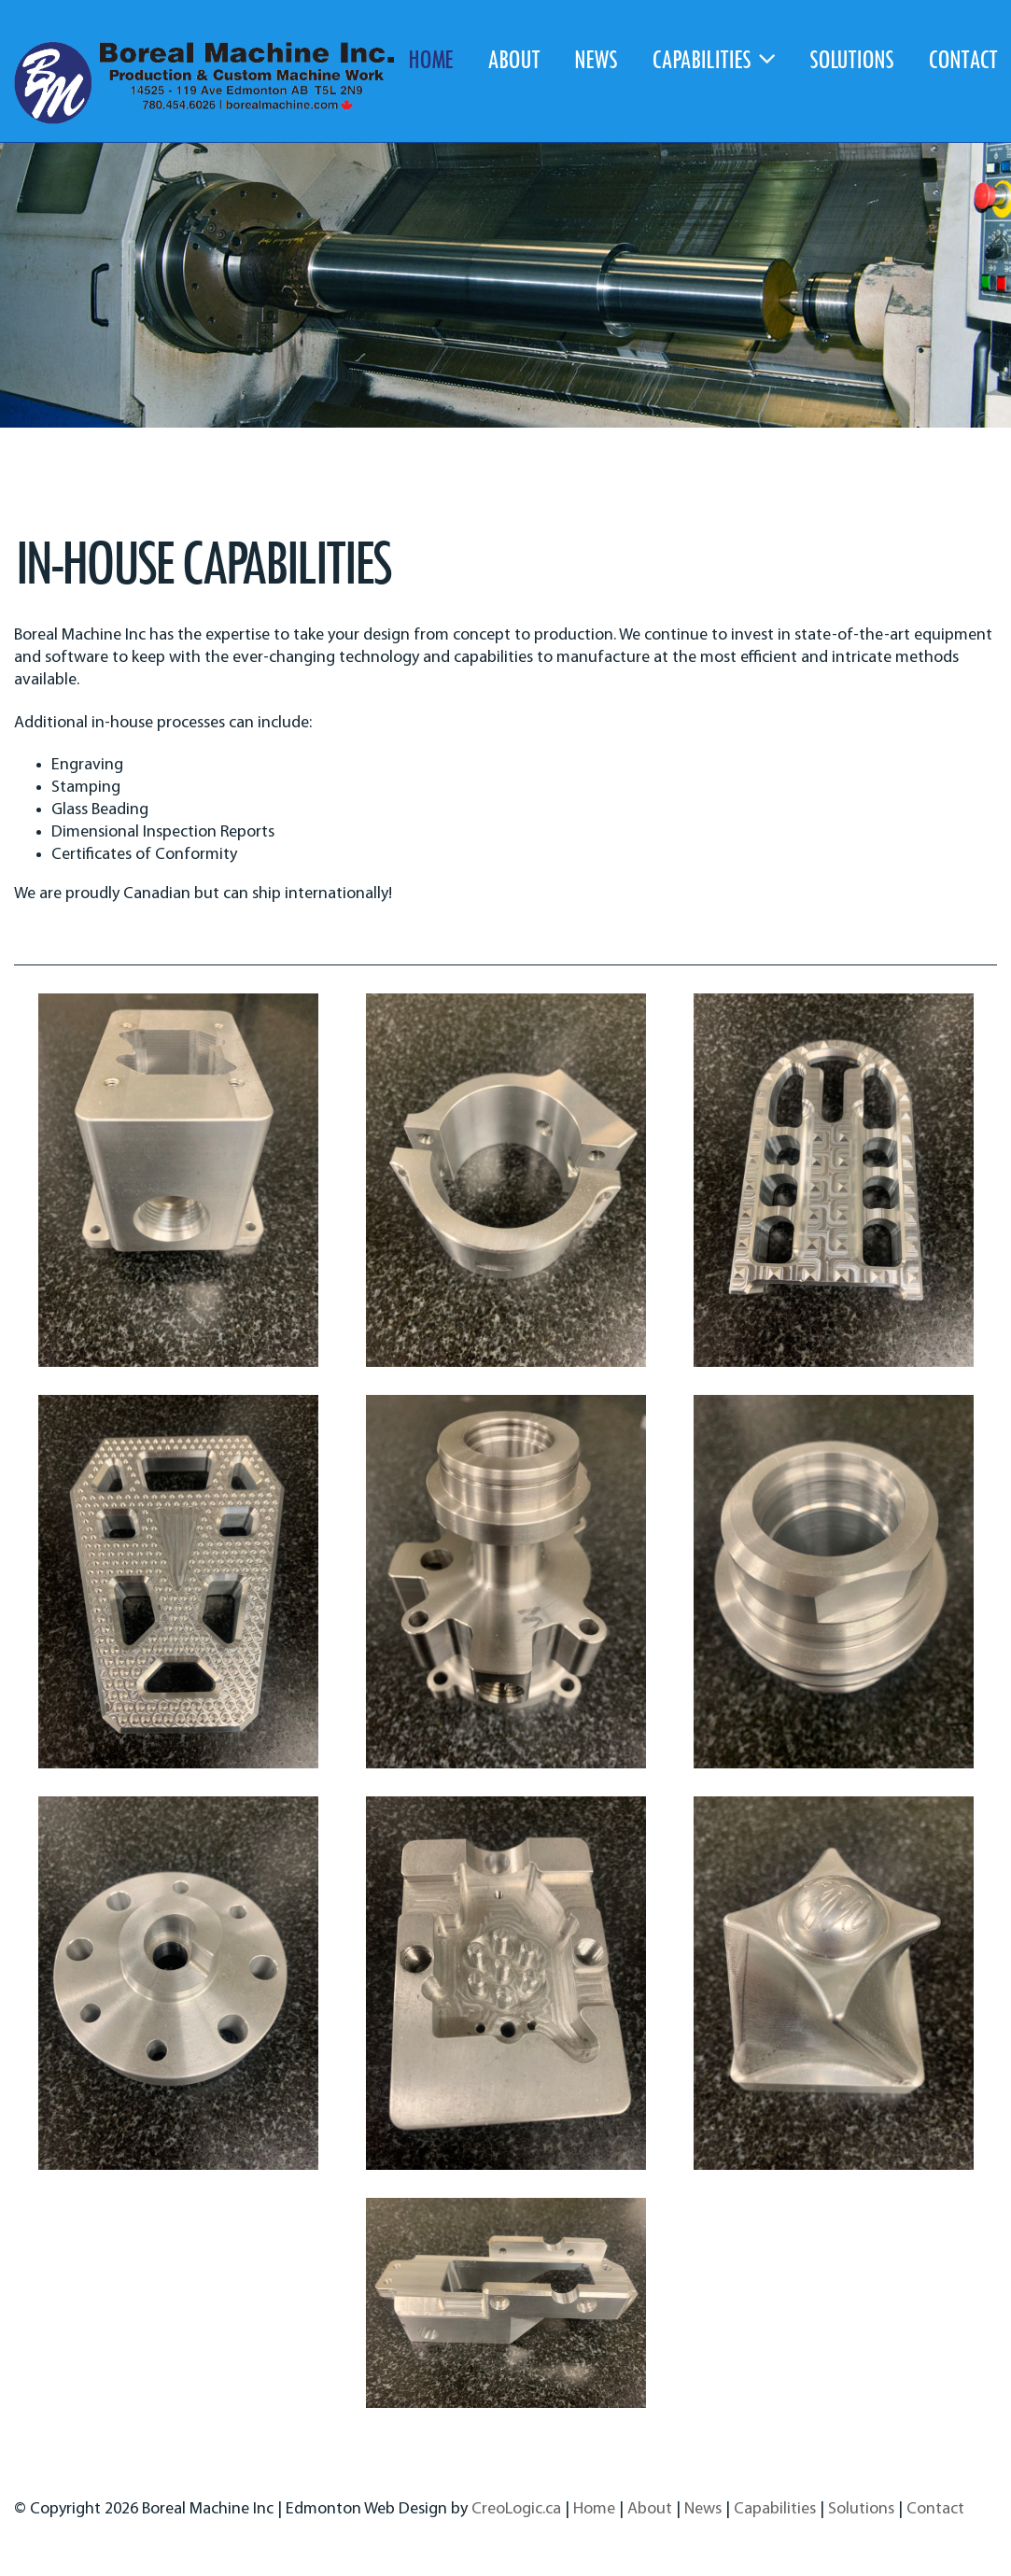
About (649, 2509)
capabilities (713, 58)
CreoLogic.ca (516, 2509)
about (513, 58)
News (703, 2509)
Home (594, 2509)
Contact (935, 2509)
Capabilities (775, 2509)
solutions (851, 58)
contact (962, 58)
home (430, 58)
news (595, 58)
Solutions (861, 2509)
